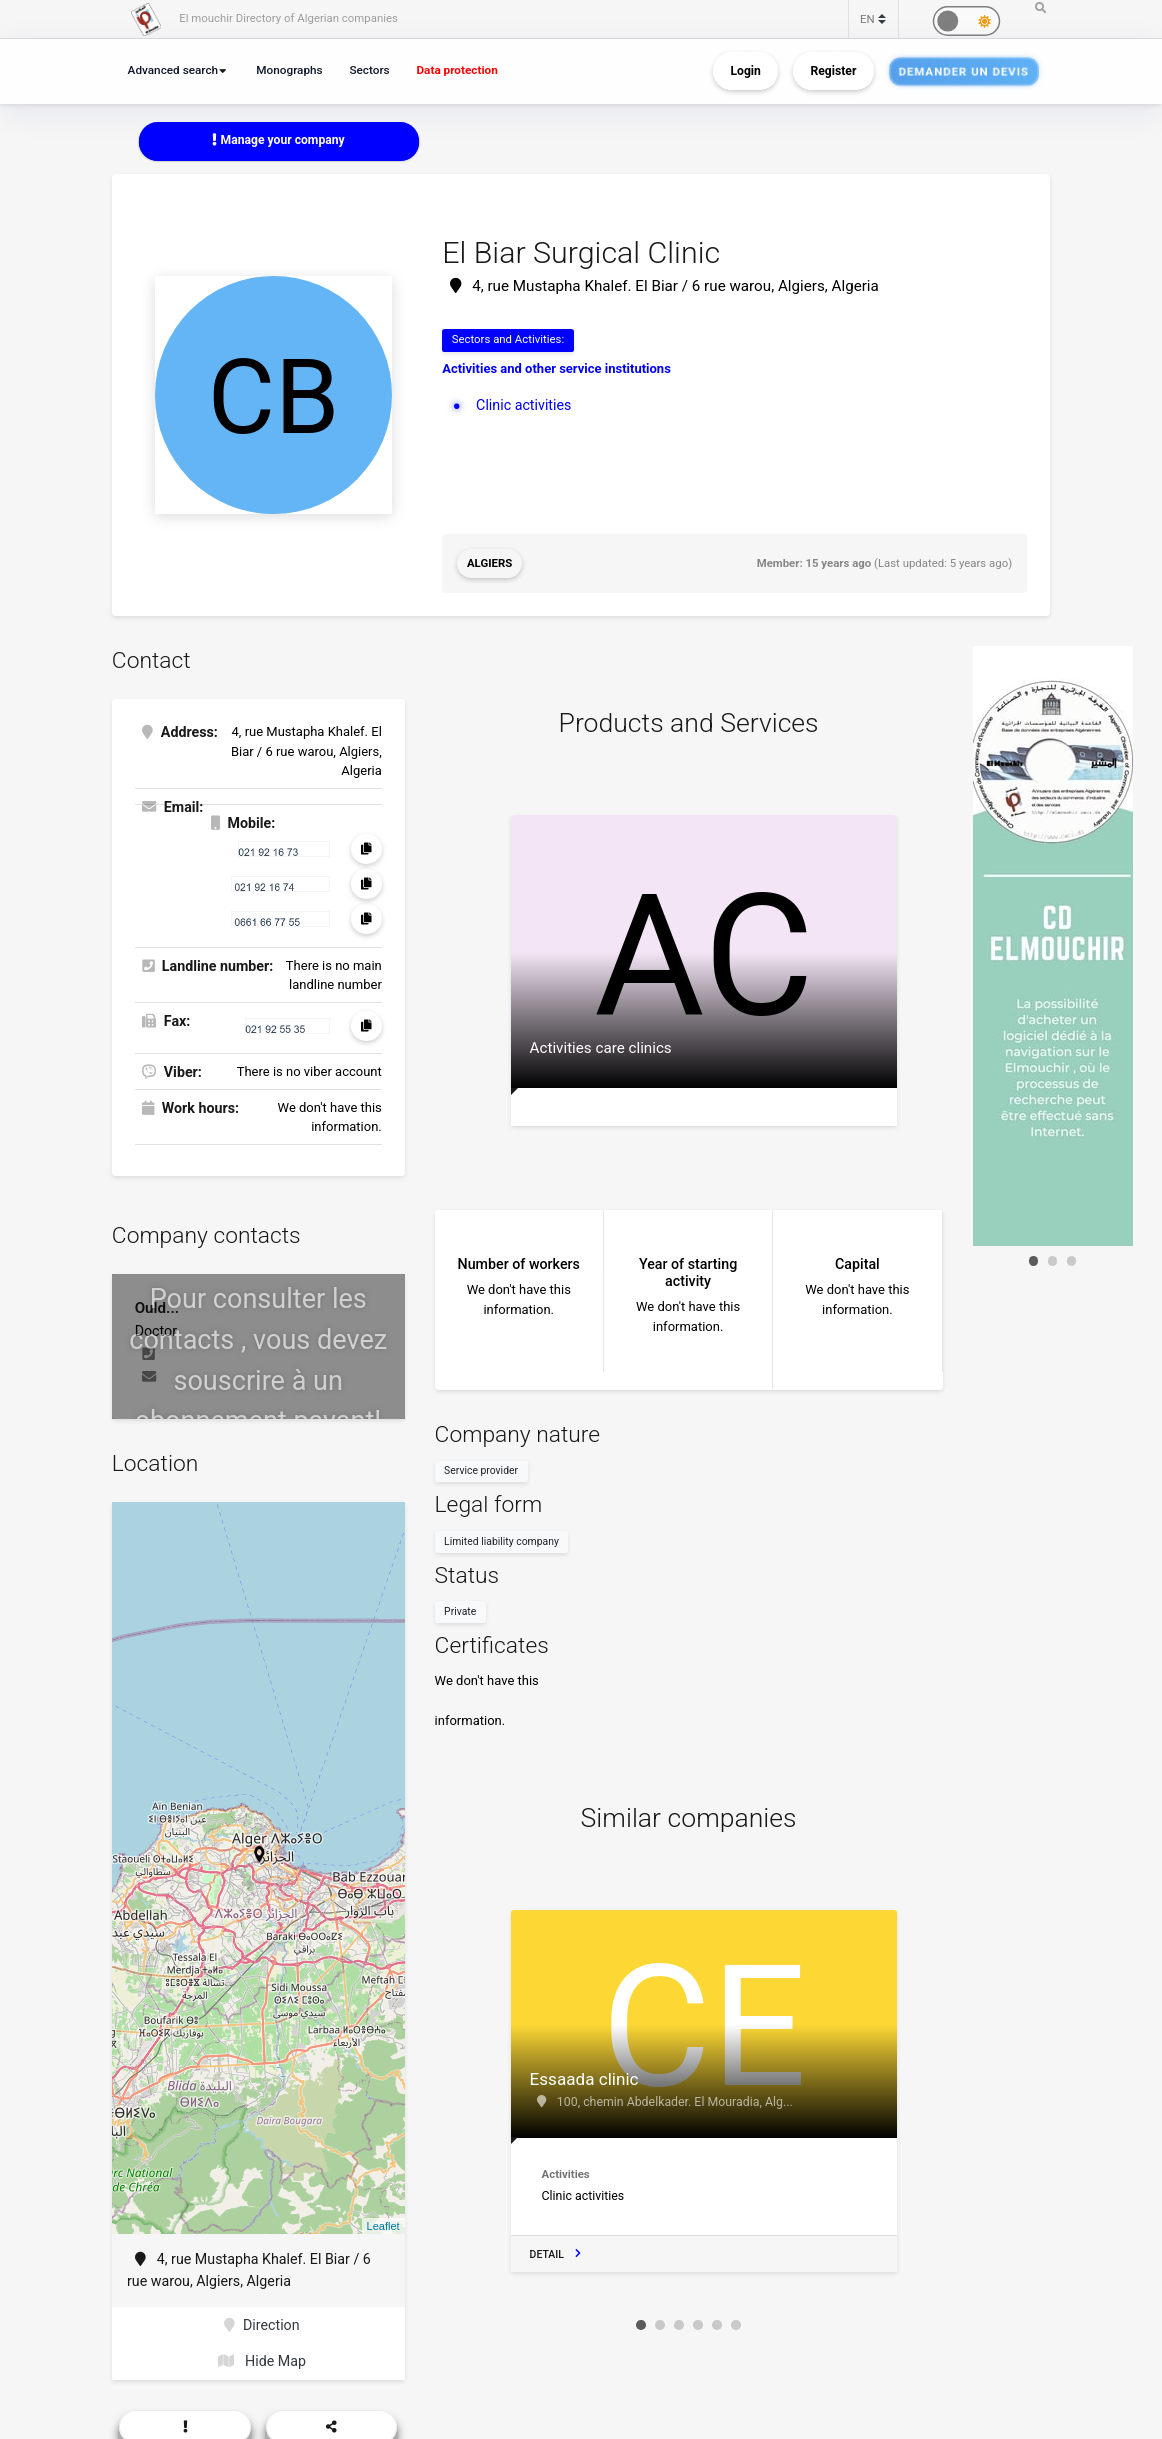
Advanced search (173, 70)
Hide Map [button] (262, 2361)
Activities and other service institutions (556, 368)
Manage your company (278, 140)
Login (745, 71)
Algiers (489, 563)
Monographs (289, 70)
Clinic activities (523, 405)
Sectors (369, 70)
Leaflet (383, 2226)
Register (833, 71)
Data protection (456, 70)
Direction (261, 2325)
